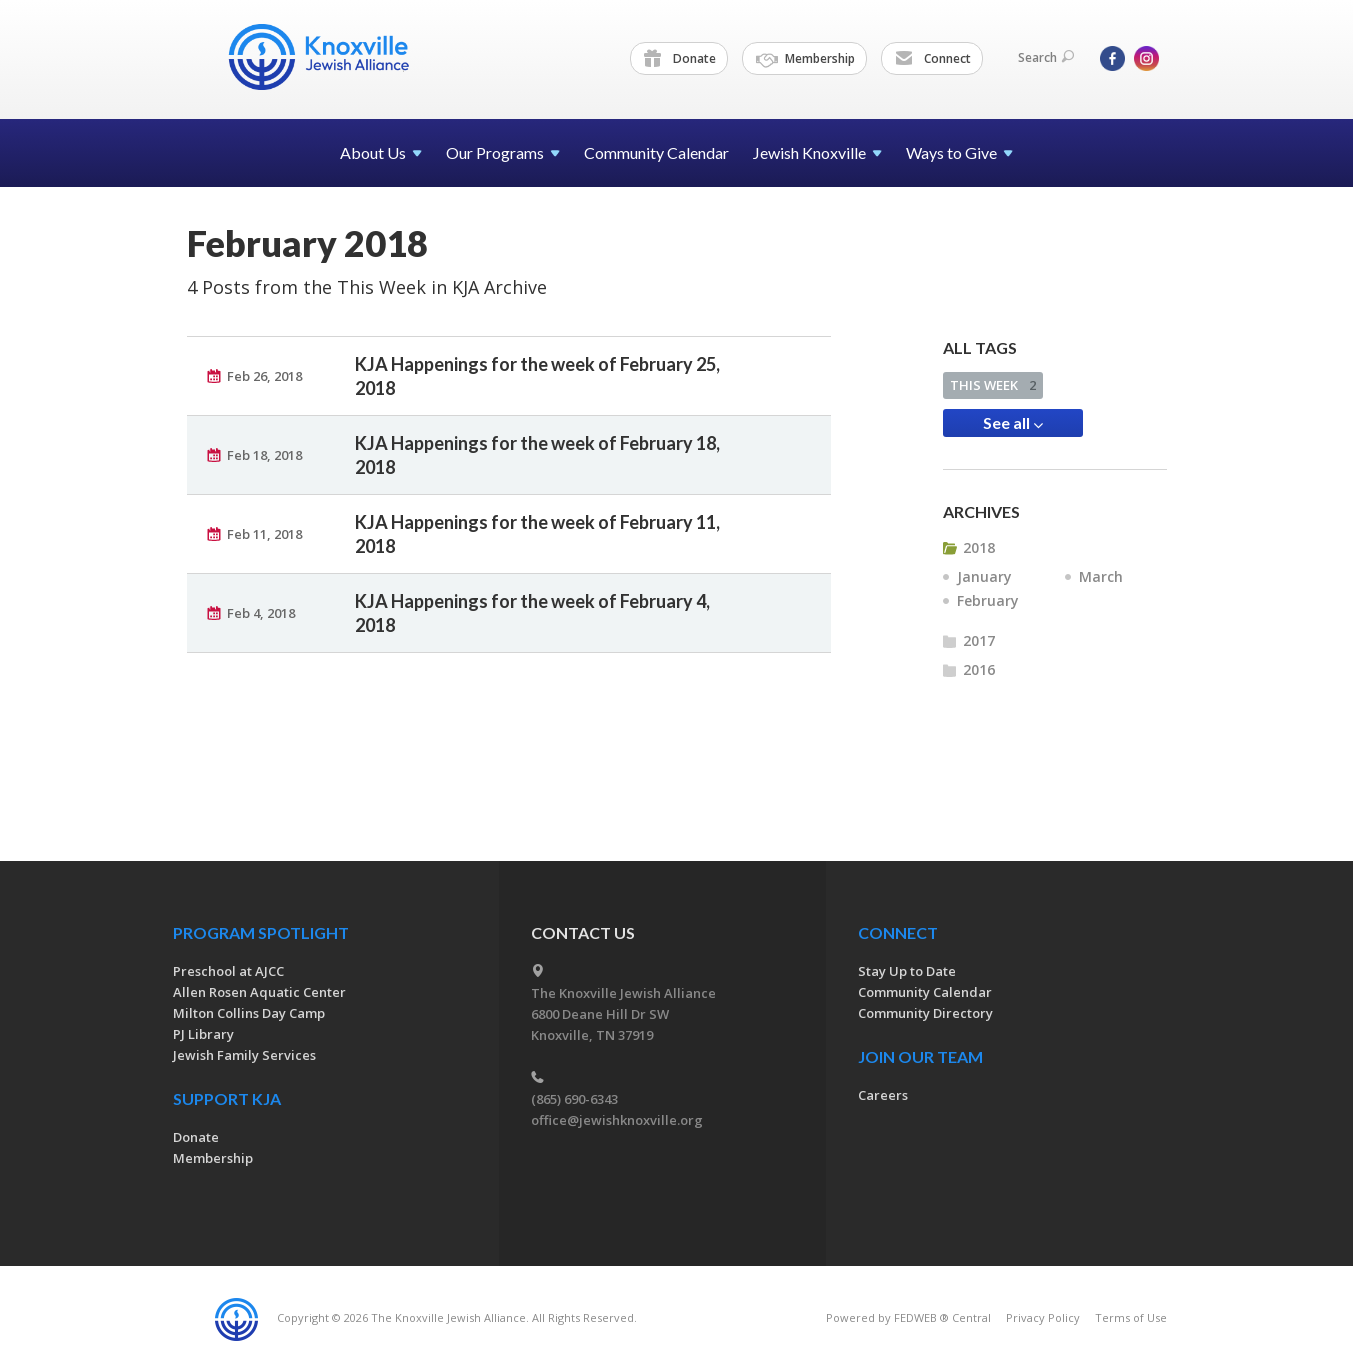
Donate (680, 59)
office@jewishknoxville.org (617, 1120)
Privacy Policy (1043, 1317)
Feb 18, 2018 (264, 455)
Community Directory (925, 1013)
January (984, 576)
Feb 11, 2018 (264, 534)
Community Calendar (656, 152)
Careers (883, 1095)
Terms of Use (1131, 1317)
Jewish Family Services (244, 1055)
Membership (805, 59)
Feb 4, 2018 (261, 613)
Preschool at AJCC (228, 971)
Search (1046, 57)
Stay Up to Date (907, 971)
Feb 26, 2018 (264, 376)
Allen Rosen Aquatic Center (259, 992)
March (1101, 576)
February (988, 600)
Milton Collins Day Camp (249, 1013)
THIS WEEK (993, 385)
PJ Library (203, 1034)
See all (1013, 423)
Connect (933, 59)
